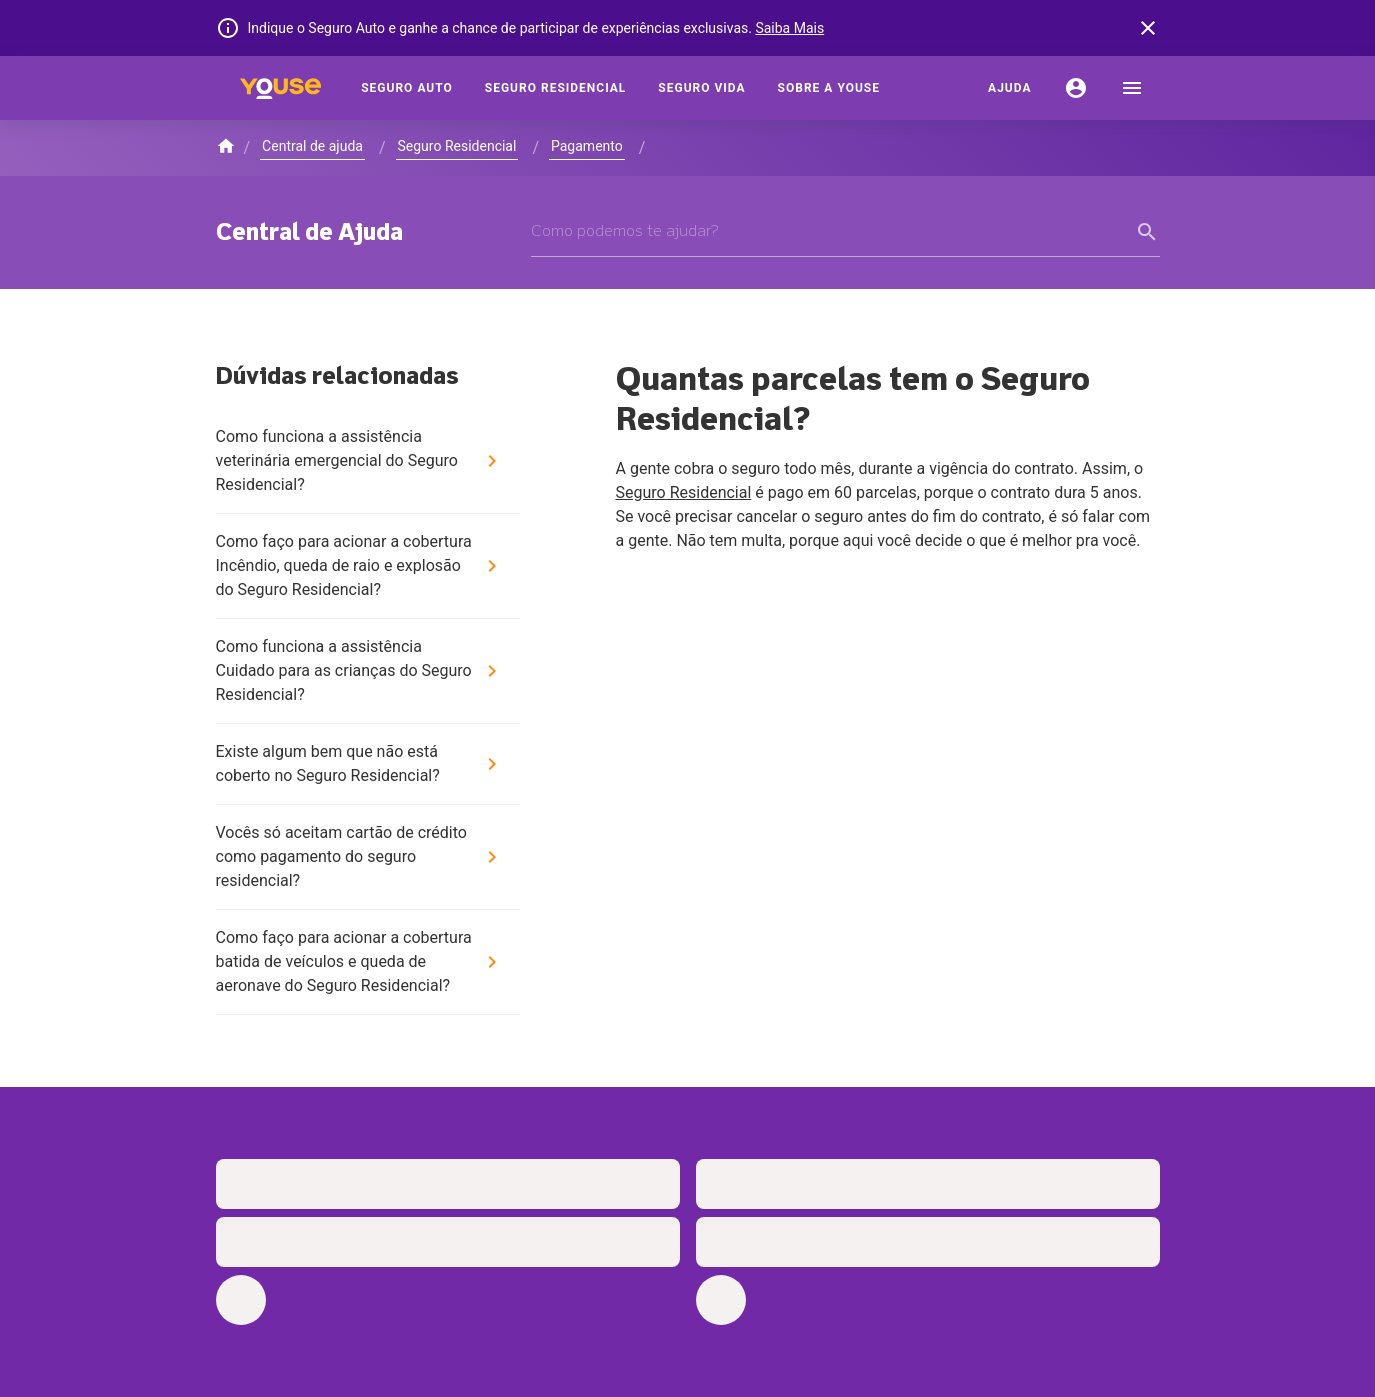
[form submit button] (1148, 232)
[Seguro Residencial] (556, 88)
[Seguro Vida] (701, 88)
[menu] (1132, 88)
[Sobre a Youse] (829, 88)
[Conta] (1076, 88)
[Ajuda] (1009, 88)
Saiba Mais (789, 28)
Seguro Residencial (684, 492)
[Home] (281, 88)
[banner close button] (1148, 28)
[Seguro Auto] (407, 88)
